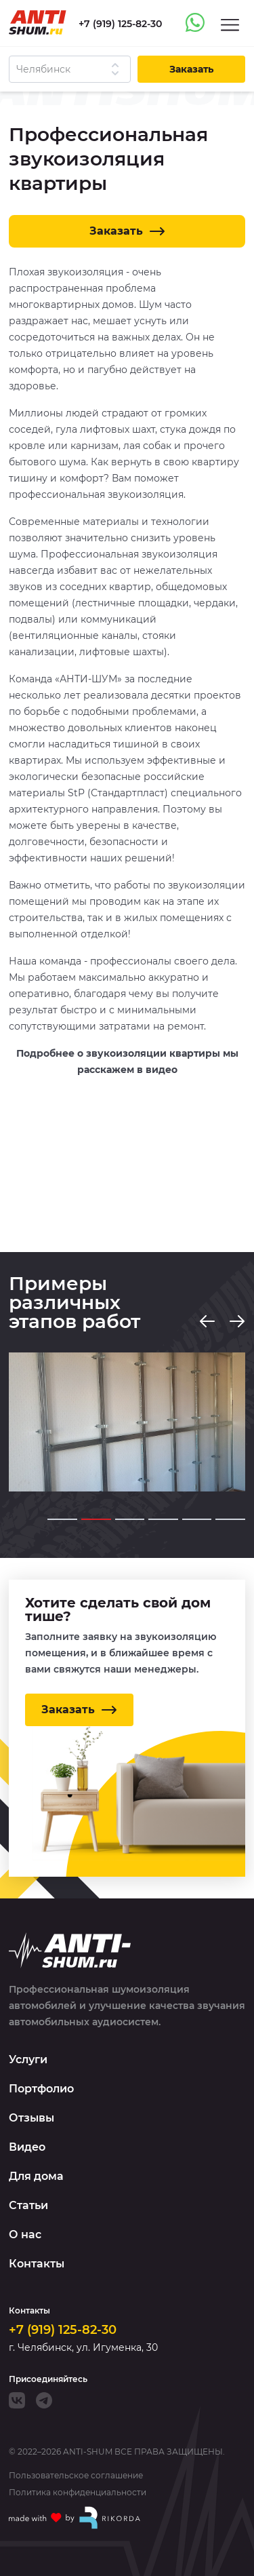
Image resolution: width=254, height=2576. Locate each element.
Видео (27, 2147)
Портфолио (41, 2088)
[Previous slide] (207, 1321)
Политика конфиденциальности (77, 2493)
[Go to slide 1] (62, 1519)
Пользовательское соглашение (76, 2476)
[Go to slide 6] (230, 1519)
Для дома (36, 2176)
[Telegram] (44, 2400)
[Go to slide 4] (163, 1519)
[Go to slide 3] (130, 1519)
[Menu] (230, 24)
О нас (25, 2234)
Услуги (28, 2059)
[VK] (17, 2400)
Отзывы (31, 2117)
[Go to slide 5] (197, 1519)
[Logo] (37, 22)
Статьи (28, 2205)
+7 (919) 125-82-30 (63, 2330)
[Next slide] (237, 1321)
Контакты (36, 2263)
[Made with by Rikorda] (75, 2517)
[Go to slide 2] (96, 1519)
